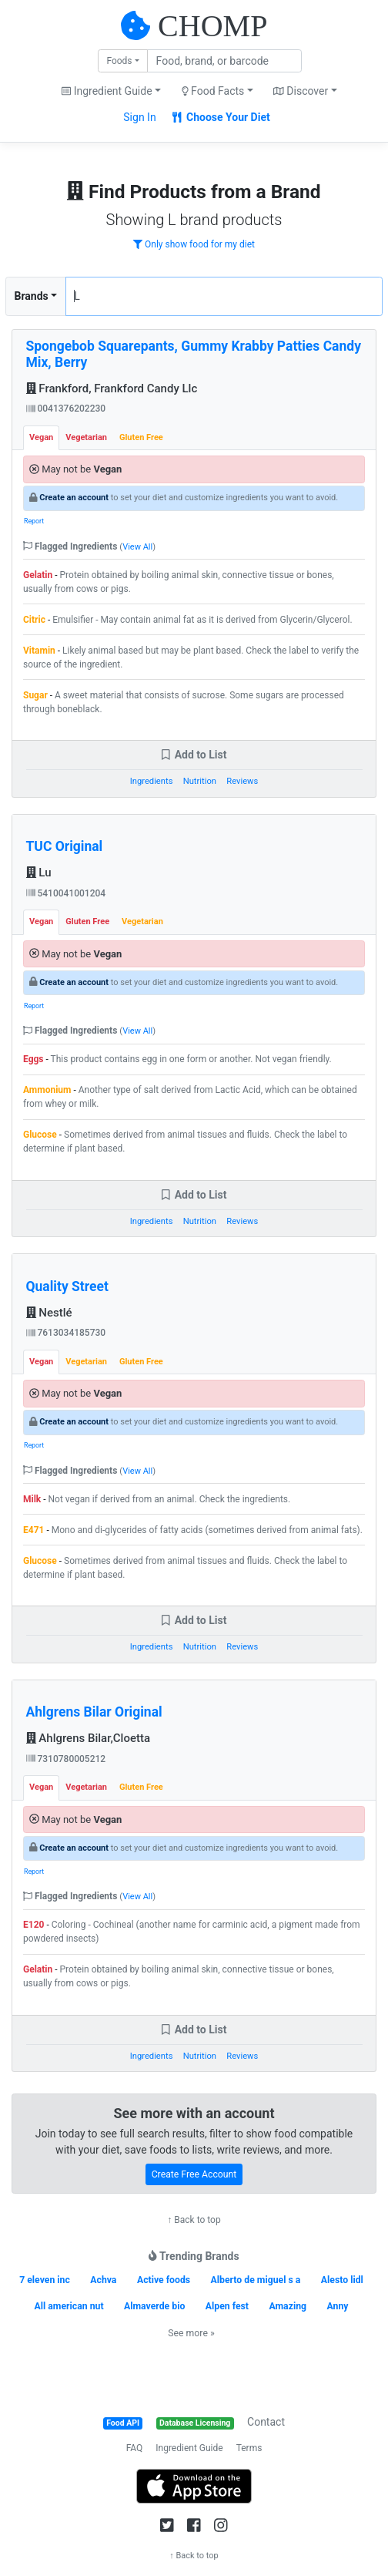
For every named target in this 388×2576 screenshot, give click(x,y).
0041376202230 (66, 408)
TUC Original (64, 846)
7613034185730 (66, 1332)
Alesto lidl (342, 2280)
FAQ (134, 2448)
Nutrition (199, 781)
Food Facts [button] (213, 91)
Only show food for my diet (194, 244)
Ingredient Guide (189, 2448)
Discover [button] (300, 91)
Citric (34, 619)
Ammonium (47, 1090)
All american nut (69, 2306)
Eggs (33, 1059)
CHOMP (212, 25)
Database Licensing (194, 2423)
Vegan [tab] (41, 437)
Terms (249, 2448)
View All (137, 547)
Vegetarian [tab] (86, 437)
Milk (32, 1499)
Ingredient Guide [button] (107, 91)
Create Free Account (194, 2174)
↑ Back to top (193, 2219)
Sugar (35, 695)
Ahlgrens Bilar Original (94, 1712)
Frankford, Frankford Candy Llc (112, 388)
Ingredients (151, 781)
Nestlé (49, 1313)
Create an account (74, 498)
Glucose (40, 1134)
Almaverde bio (154, 2306)
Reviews (242, 781)
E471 (33, 1530)
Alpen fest (227, 2306)
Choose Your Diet (221, 117)
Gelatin (37, 575)
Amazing (287, 2306)
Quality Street (67, 1286)
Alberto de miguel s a (256, 2280)
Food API (122, 2423)
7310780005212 (66, 1759)
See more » (191, 2333)
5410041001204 (66, 893)
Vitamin (39, 650)
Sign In (139, 117)
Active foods (163, 2280)
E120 (33, 1924)
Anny (338, 2306)
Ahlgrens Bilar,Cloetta (88, 1738)
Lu (39, 872)
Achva (103, 2280)
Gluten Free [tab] (141, 437)
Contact (266, 2422)
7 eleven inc (44, 2280)
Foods (119, 60)
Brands (31, 296)
